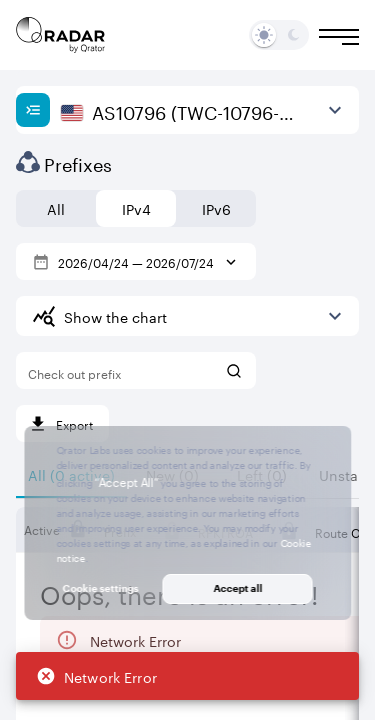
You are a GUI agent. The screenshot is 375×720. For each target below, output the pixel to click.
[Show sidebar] (33, 110)
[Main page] (61, 35)
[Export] (62, 423)
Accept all (237, 588)
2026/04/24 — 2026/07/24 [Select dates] (136, 261)
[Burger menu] (339, 37)
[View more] (335, 110)
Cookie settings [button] (101, 588)
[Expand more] (335, 316)
